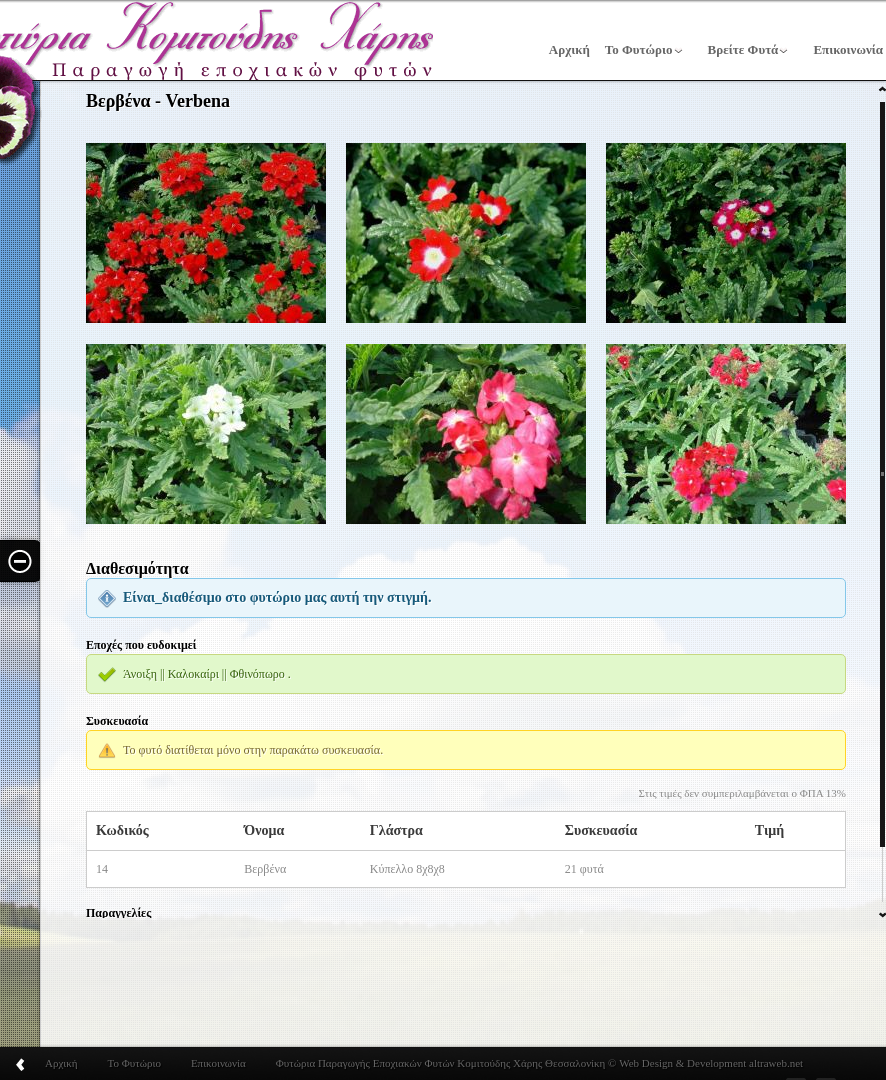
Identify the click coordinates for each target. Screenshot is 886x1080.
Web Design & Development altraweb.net (709, 1063)
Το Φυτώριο (639, 49)
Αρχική (569, 49)
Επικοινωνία (218, 1063)
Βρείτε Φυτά (743, 49)
